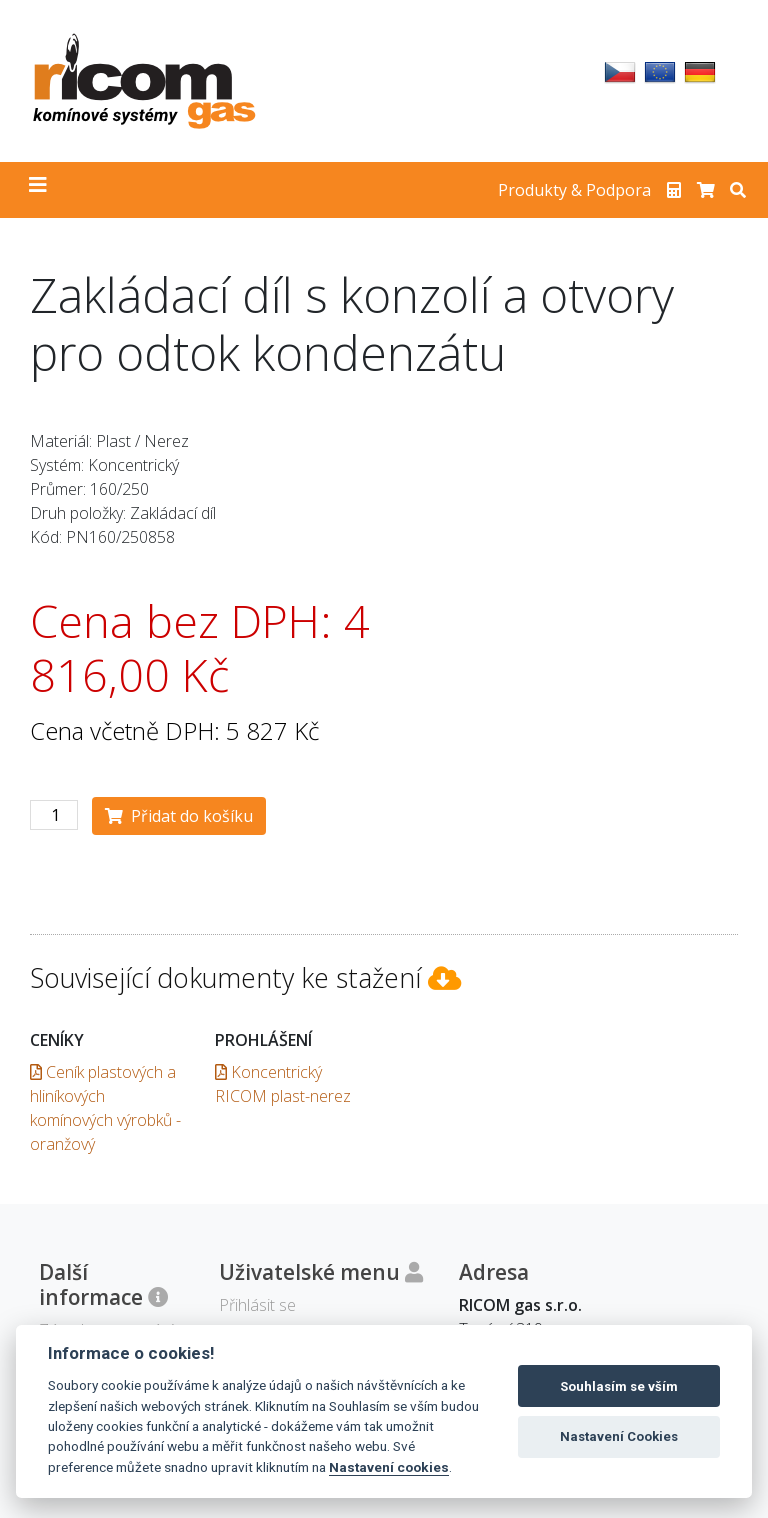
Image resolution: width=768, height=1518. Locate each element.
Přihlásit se (257, 1305)
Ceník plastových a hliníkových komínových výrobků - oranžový (105, 1108)
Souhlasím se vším (619, 1386)
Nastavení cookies (389, 1467)
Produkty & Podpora (574, 190)
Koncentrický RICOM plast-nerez (283, 1084)
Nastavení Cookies (619, 1436)
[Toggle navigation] (38, 190)
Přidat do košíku (179, 816)
